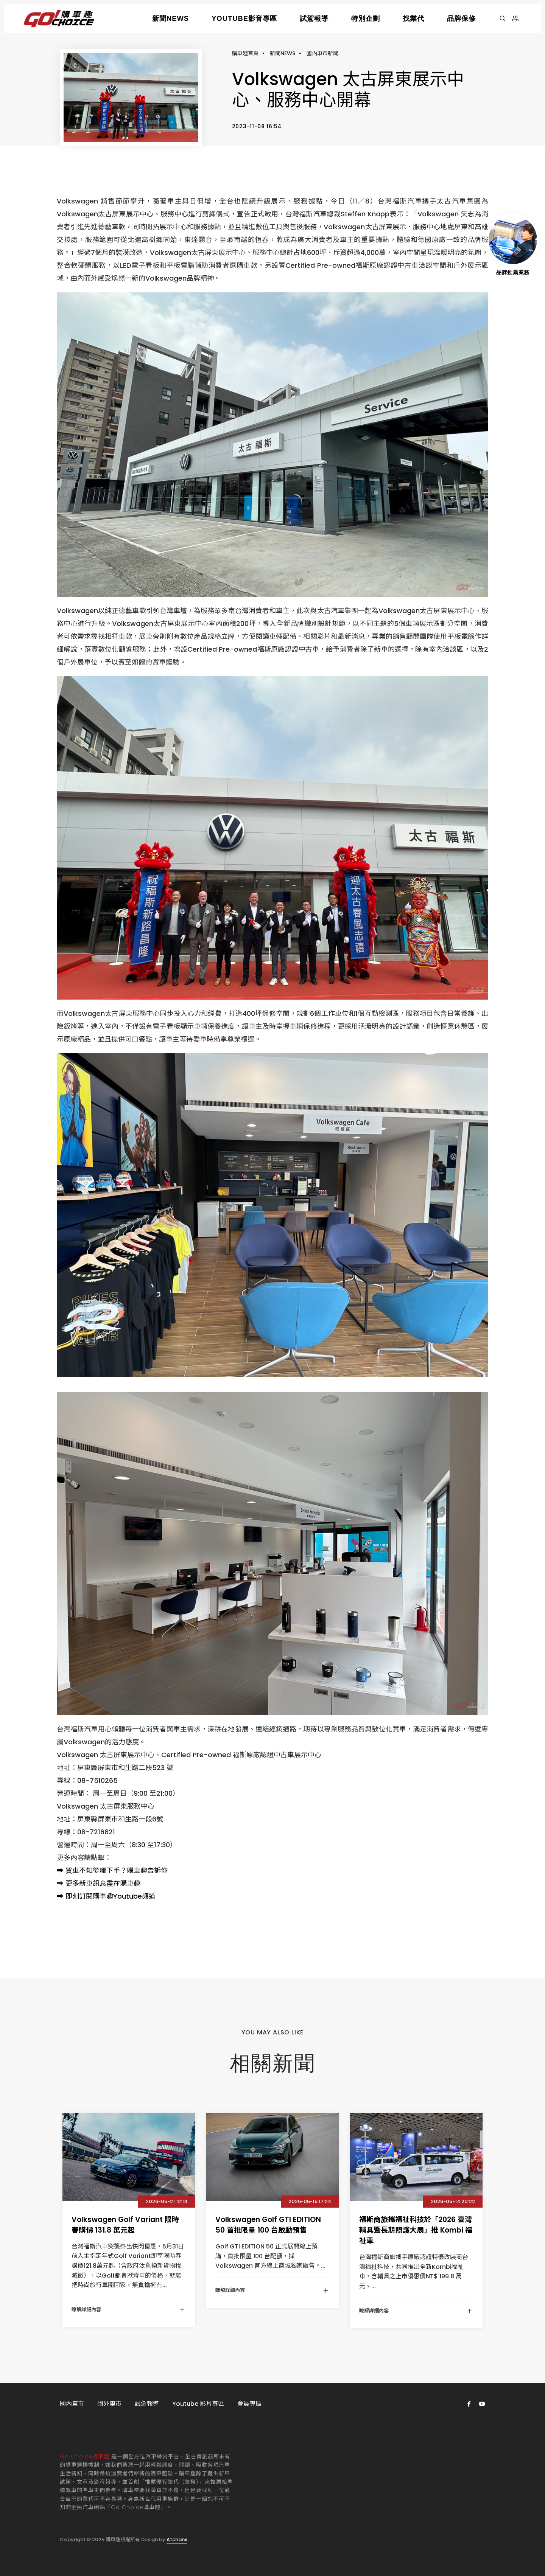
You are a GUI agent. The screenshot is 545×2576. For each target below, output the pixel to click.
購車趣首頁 (245, 53)
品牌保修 (461, 18)
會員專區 (249, 2403)
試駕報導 (314, 18)
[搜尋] (502, 18)
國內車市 (72, 2403)
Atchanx (177, 2539)
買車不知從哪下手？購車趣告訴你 (116, 1870)
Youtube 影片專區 (198, 2403)
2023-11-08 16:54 (257, 126)
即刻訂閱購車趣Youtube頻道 (110, 1896)
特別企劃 (365, 18)
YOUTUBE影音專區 (244, 18)
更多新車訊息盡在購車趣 (102, 1883)
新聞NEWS (170, 18)
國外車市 (109, 2403)
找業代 (413, 18)
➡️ (60, 1870)
